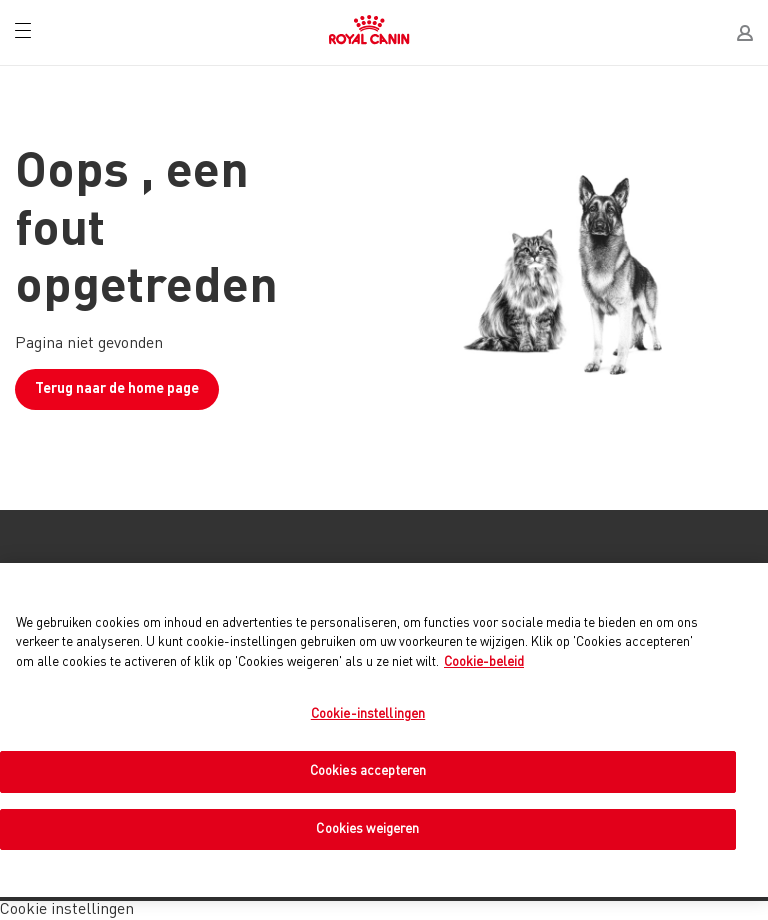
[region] (384, 730)
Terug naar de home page (117, 389)
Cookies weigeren (367, 829)
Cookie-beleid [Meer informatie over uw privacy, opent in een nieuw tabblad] (484, 662)
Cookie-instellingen (368, 714)
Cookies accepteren (368, 771)
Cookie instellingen (67, 910)
